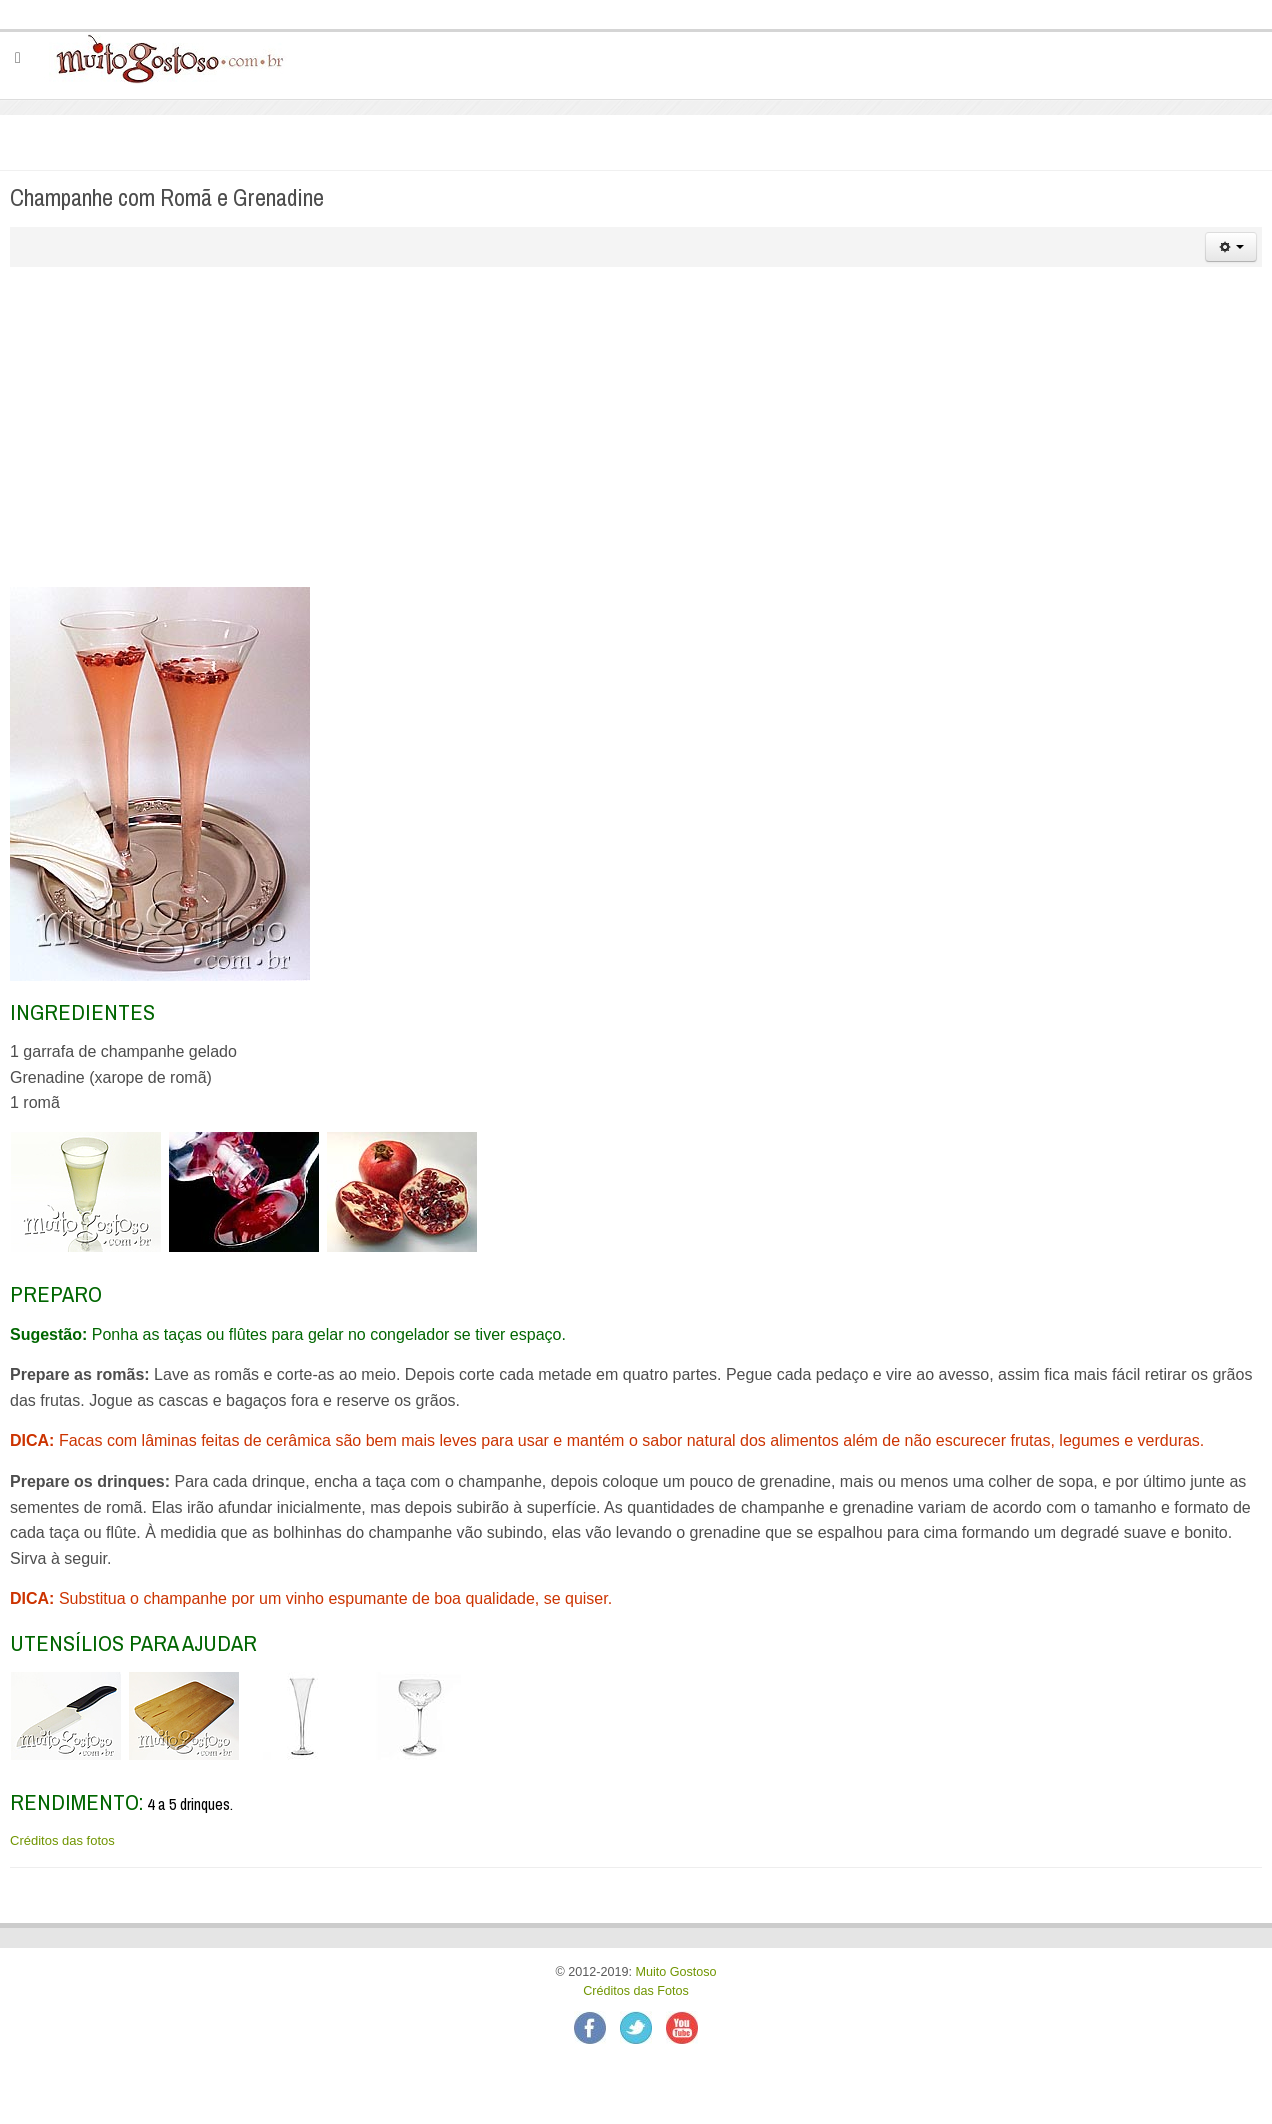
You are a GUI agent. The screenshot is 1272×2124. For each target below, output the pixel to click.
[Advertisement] (636, 427)
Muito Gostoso (675, 1972)
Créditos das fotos (62, 1840)
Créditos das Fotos (636, 1991)
